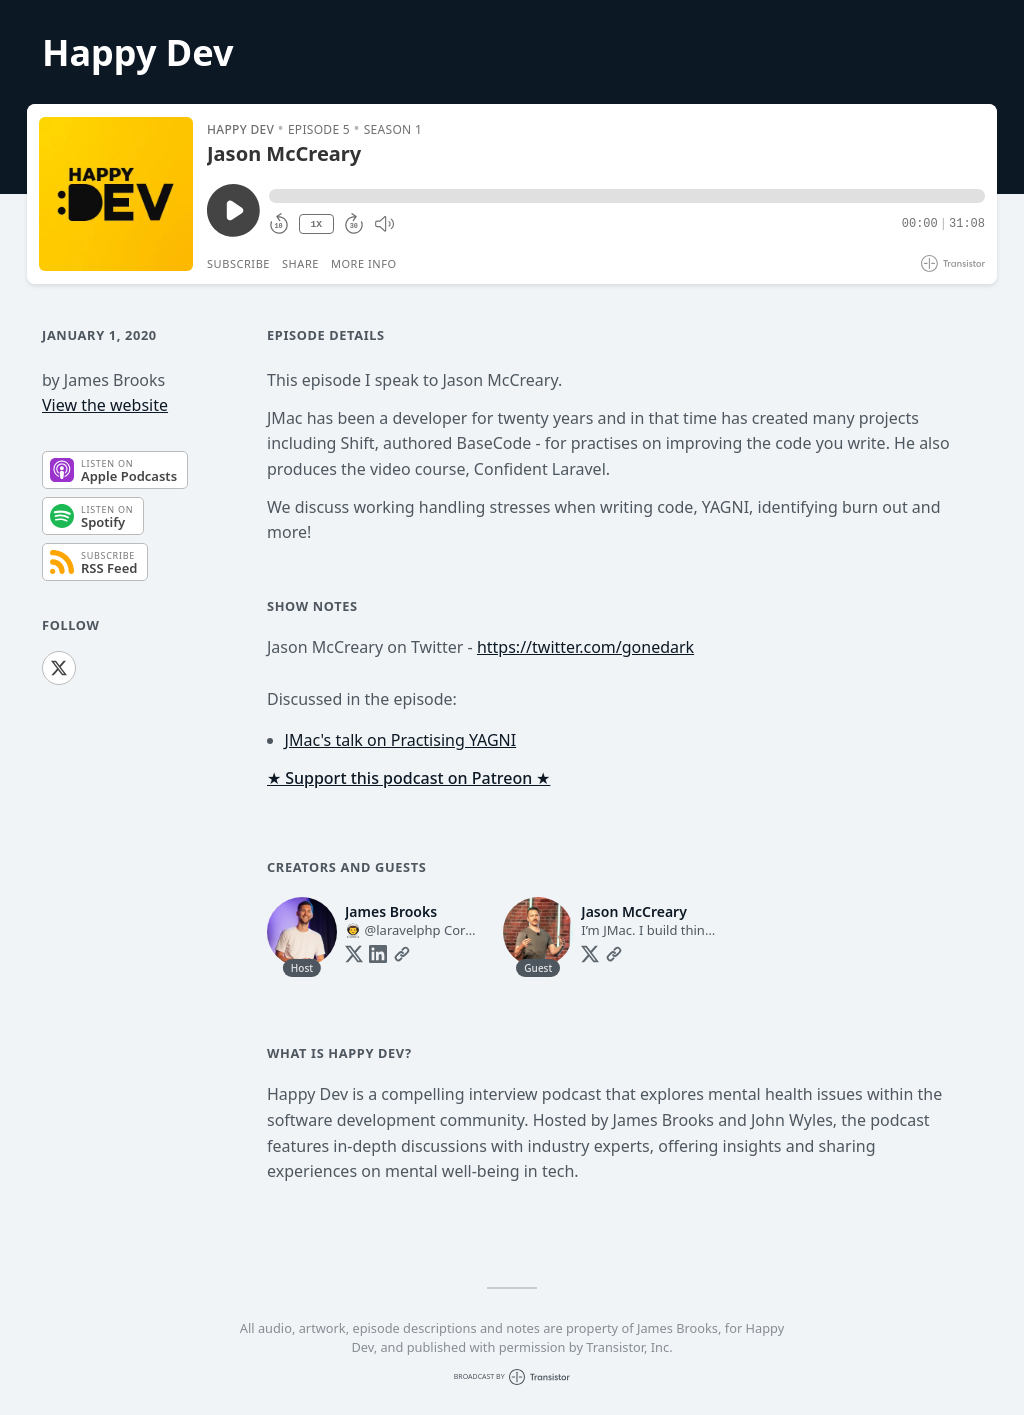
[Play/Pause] (116, 194)
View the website (105, 405)
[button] (627, 196)
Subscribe (238, 263)
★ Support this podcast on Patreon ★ (408, 778)
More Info (364, 263)
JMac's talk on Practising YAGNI (401, 740)
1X (316, 224)
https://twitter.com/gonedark (585, 647)
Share (300, 263)
